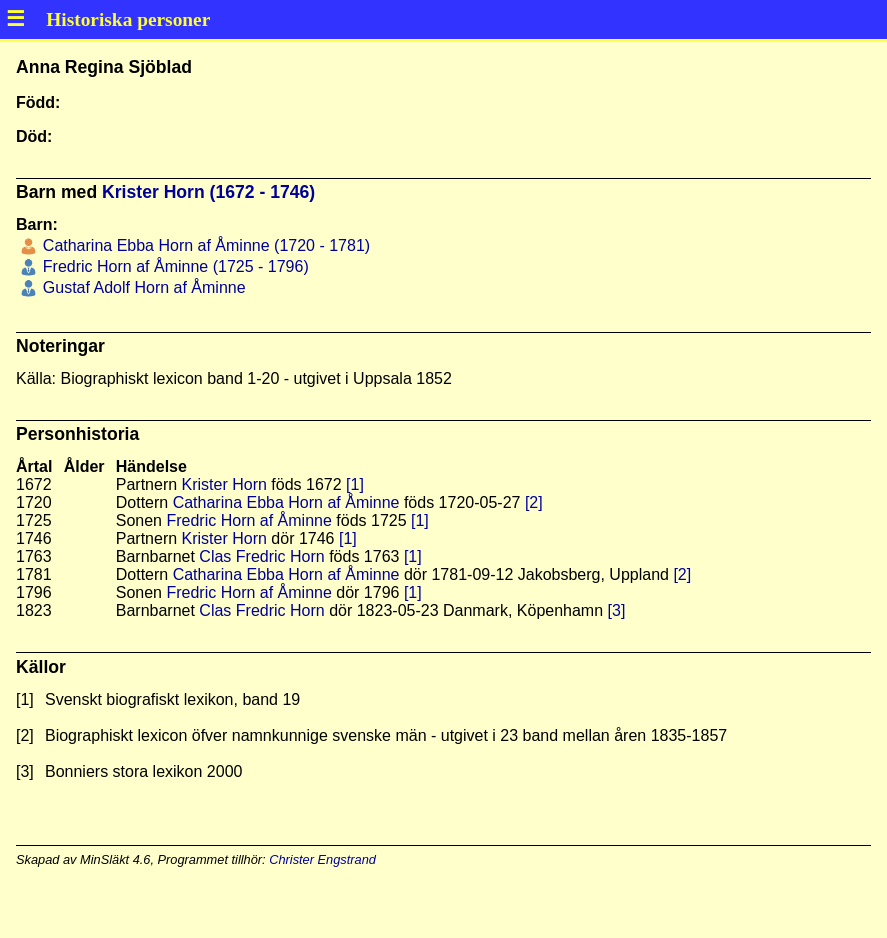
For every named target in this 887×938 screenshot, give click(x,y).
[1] (355, 484)
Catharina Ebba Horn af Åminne (286, 502)
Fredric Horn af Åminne (248, 520)
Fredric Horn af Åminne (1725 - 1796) (173, 266)
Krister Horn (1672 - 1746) (208, 192)
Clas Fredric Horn (261, 556)
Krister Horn (224, 484)
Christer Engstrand (322, 859)
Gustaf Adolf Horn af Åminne (141, 287)
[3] (617, 610)
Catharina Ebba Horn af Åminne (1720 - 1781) (204, 245)
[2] (534, 502)
